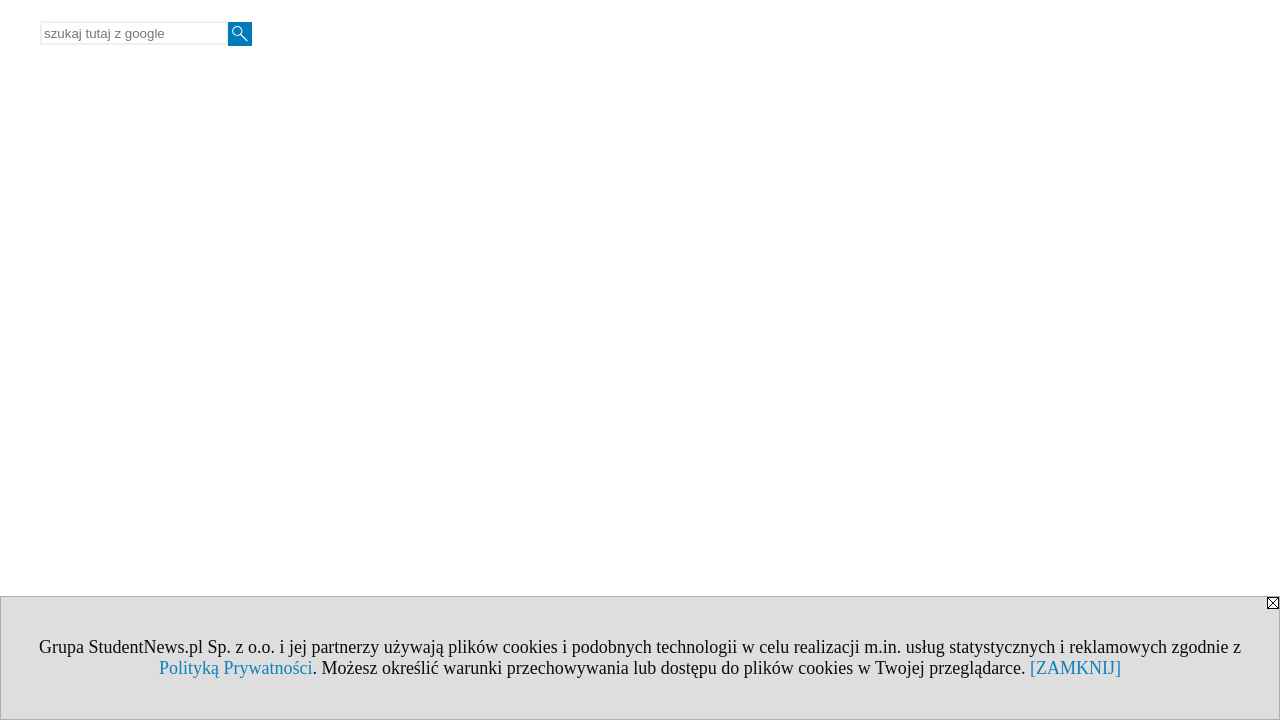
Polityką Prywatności (236, 668)
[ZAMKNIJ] (1075, 668)
